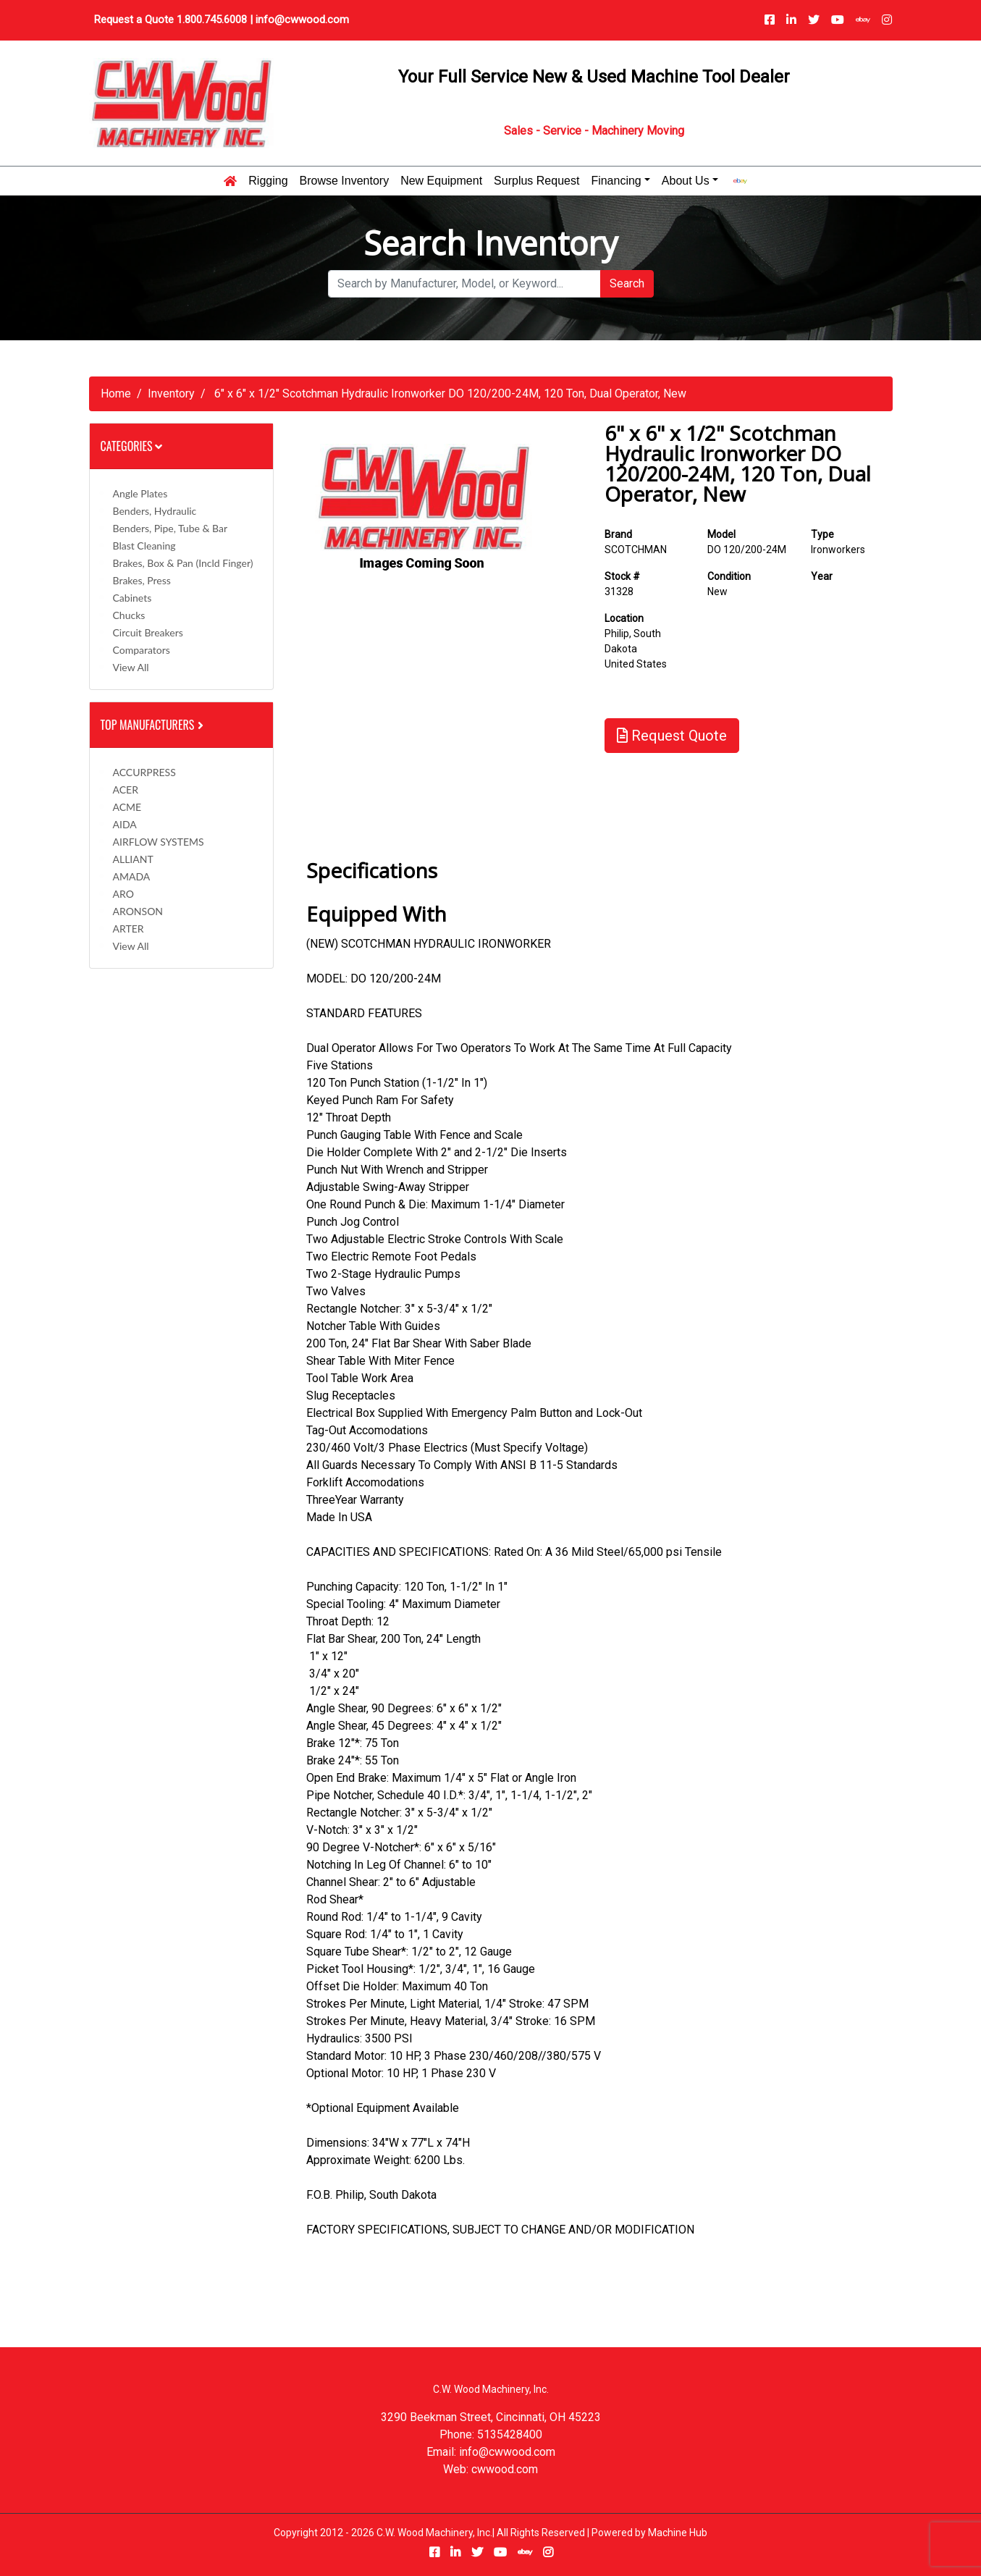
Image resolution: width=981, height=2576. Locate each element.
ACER (125, 789)
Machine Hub (677, 2532)
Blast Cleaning (144, 545)
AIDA (125, 824)
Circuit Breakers (148, 632)
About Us (686, 181)
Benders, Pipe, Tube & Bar (170, 528)
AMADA (132, 876)
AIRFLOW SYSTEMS (158, 841)
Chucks (129, 615)
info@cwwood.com (302, 19)
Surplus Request (536, 181)
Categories (132, 446)
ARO (123, 894)
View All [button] (131, 667)
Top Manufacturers (153, 724)
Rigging (267, 181)
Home (116, 393)
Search (627, 283)
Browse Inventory (345, 181)
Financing (616, 181)
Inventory (171, 393)
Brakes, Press (142, 580)
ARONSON (138, 911)
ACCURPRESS (144, 772)
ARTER (128, 928)
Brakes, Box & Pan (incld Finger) (183, 563)
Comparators (141, 650)
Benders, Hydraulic (155, 511)
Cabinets (132, 598)
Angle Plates (140, 493)
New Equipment (441, 181)
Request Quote (672, 735)
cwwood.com (504, 2469)
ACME (127, 807)
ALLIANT (133, 859)
